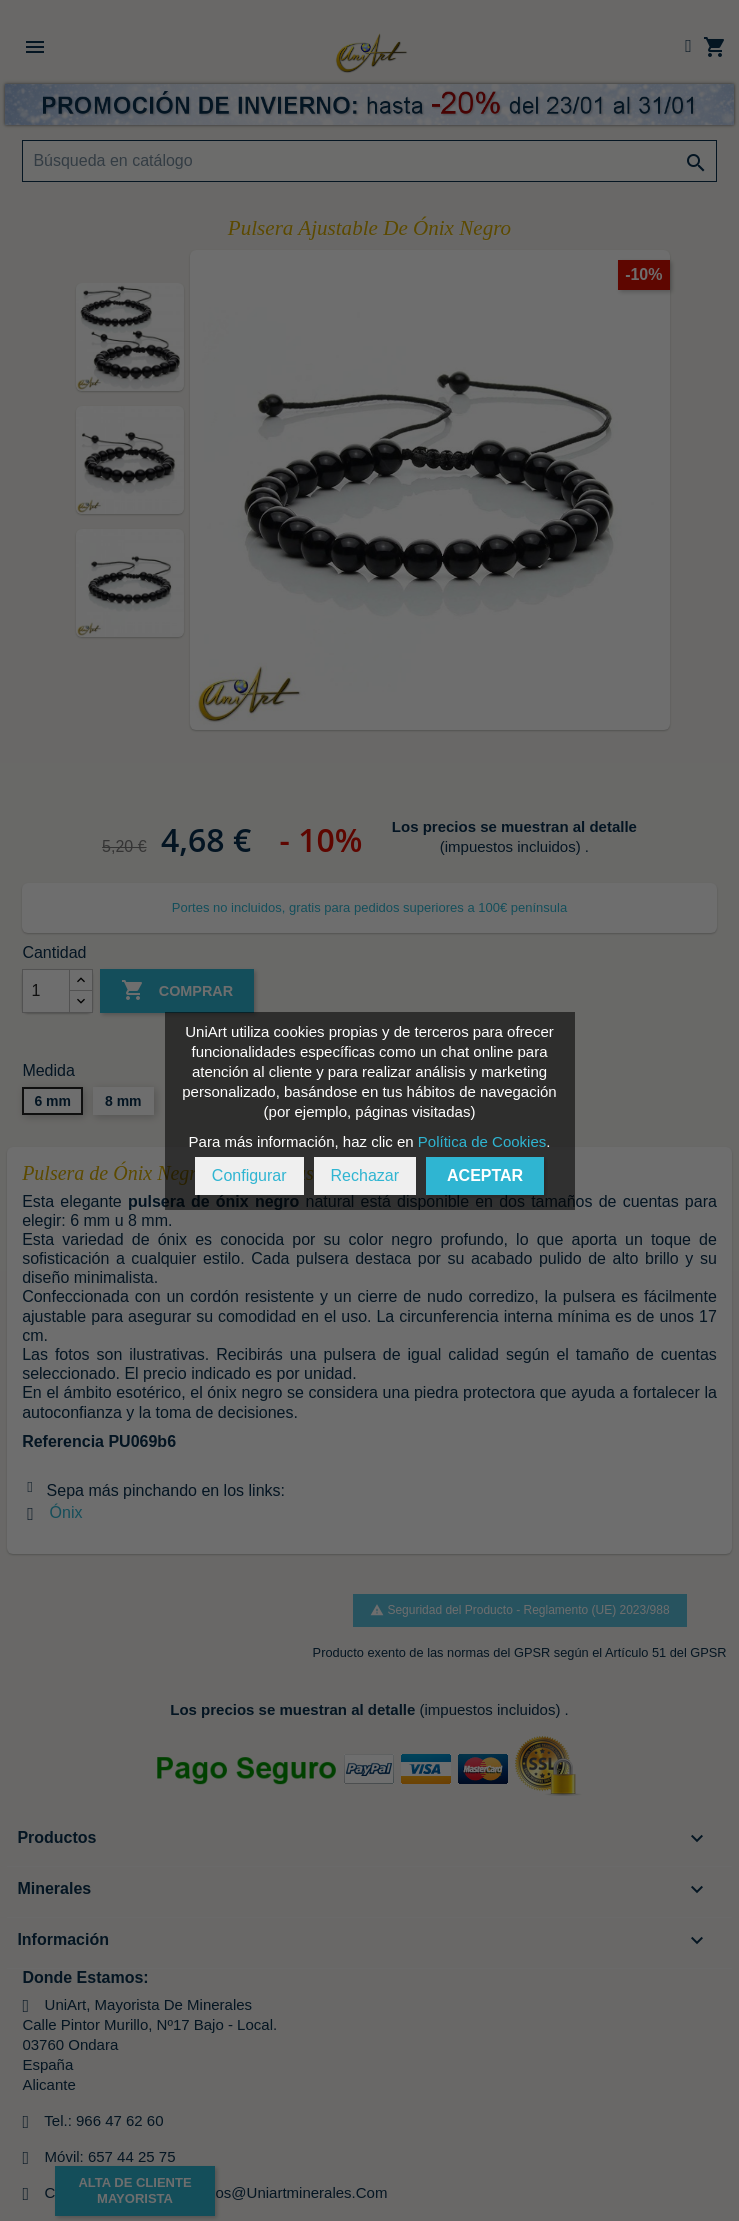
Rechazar (365, 1175)
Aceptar (485, 1175)
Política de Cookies (482, 1141)
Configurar (249, 1175)
